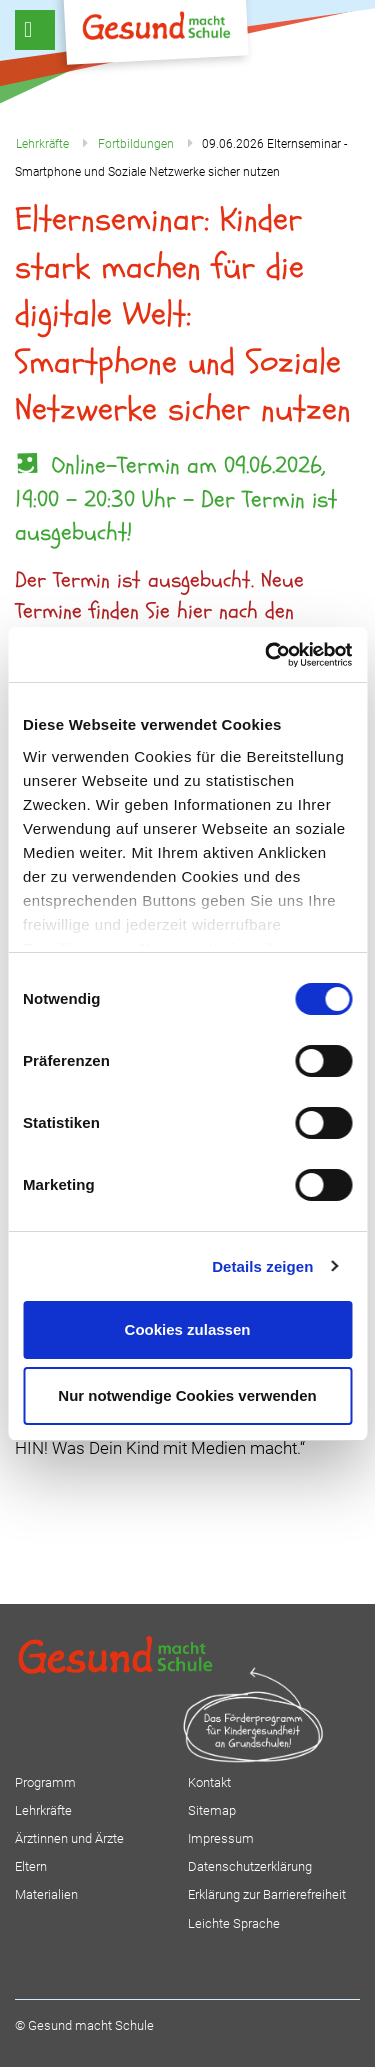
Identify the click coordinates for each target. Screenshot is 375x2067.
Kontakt (209, 1782)
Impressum (221, 1838)
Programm (45, 1782)
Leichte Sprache (234, 1923)
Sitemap (212, 1810)
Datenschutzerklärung (250, 1866)
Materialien (46, 1894)
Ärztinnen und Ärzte (69, 1838)
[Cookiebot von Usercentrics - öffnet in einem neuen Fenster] (267, 655)
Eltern (31, 1866)
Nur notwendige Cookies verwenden (187, 1395)
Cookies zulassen (188, 1329)
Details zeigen (262, 1266)
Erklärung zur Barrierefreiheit (267, 1894)
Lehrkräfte (43, 1810)
